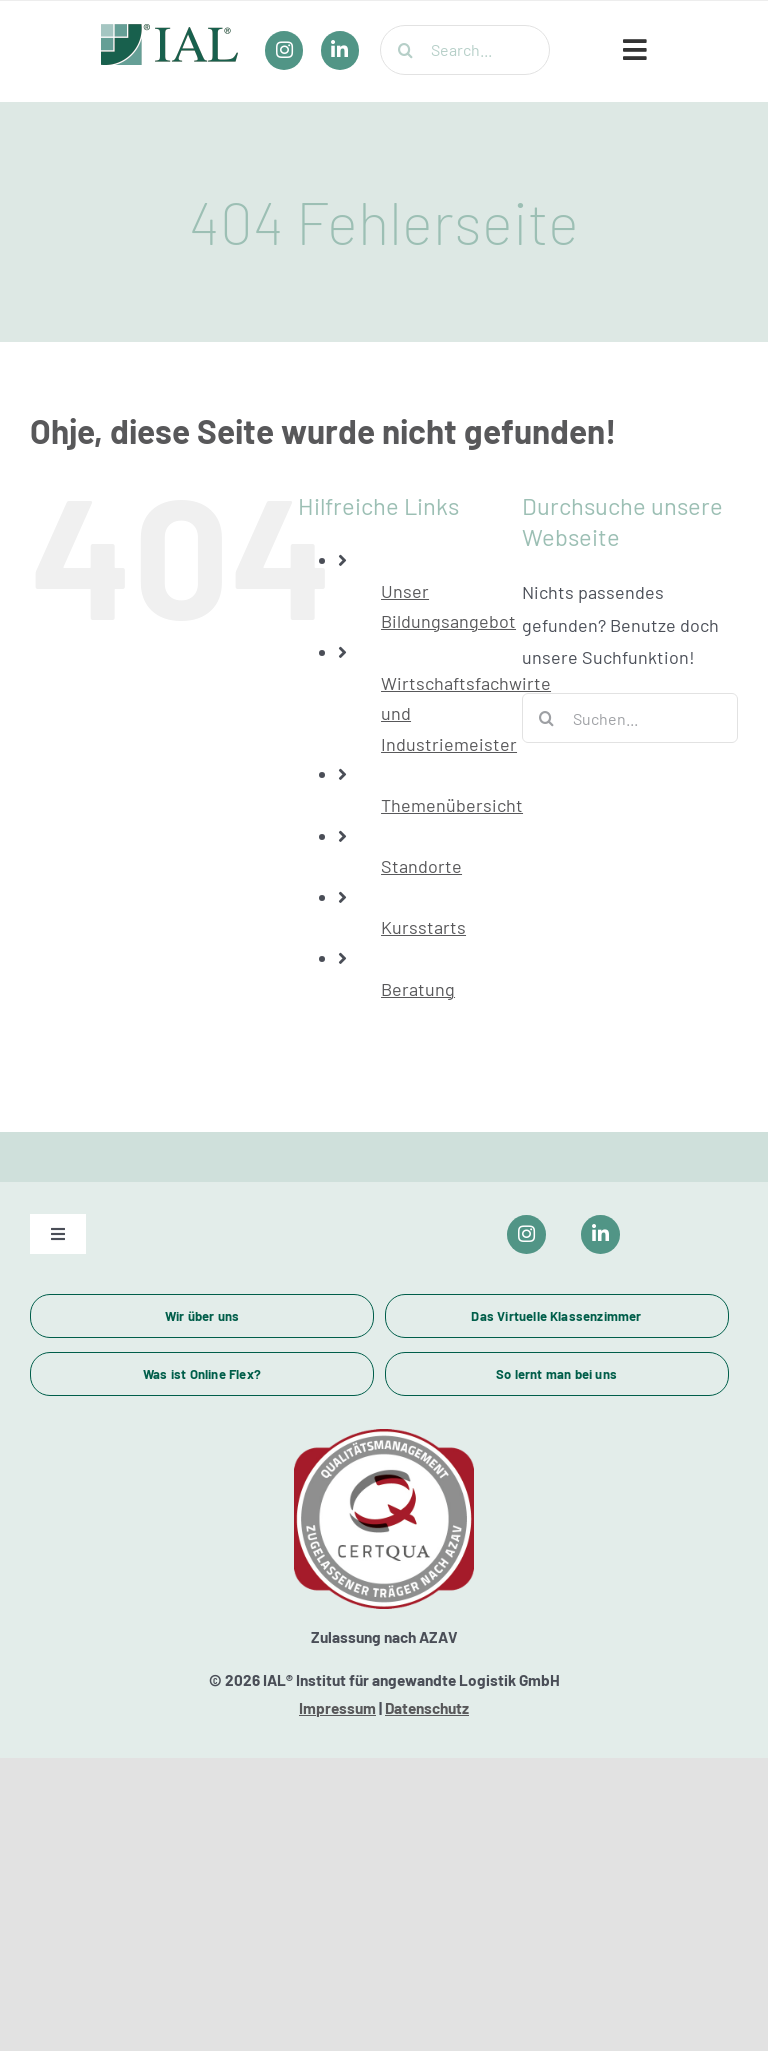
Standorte (421, 866)
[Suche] (405, 50)
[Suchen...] (630, 718)
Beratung (418, 989)
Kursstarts (423, 927)
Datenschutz (427, 1708)
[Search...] (465, 50)
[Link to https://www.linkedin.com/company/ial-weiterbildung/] (600, 1234)
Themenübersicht (452, 805)
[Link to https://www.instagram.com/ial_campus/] (526, 1234)
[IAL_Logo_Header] (170, 33)
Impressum (337, 1708)
